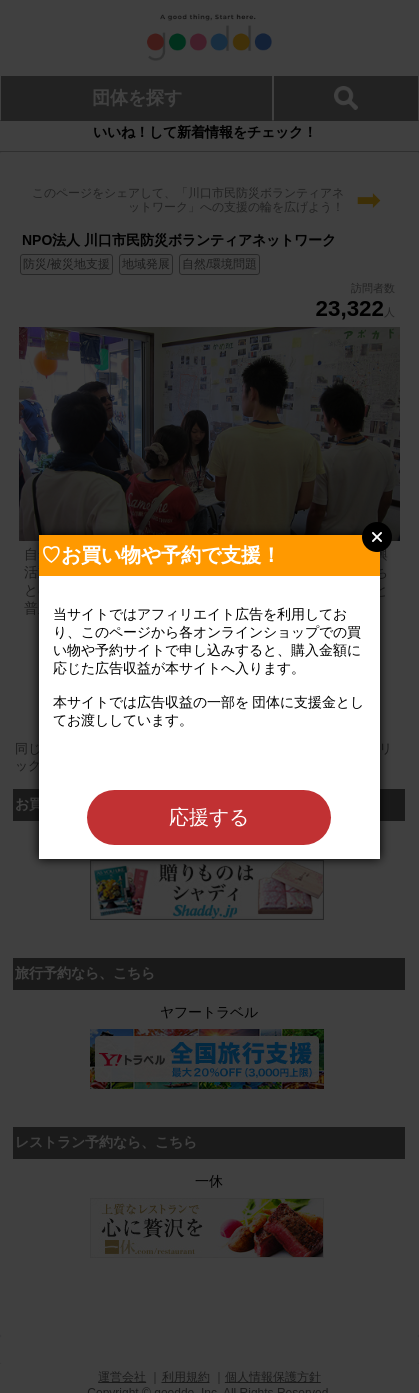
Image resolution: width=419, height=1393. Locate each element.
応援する (209, 817)
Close (377, 537)
